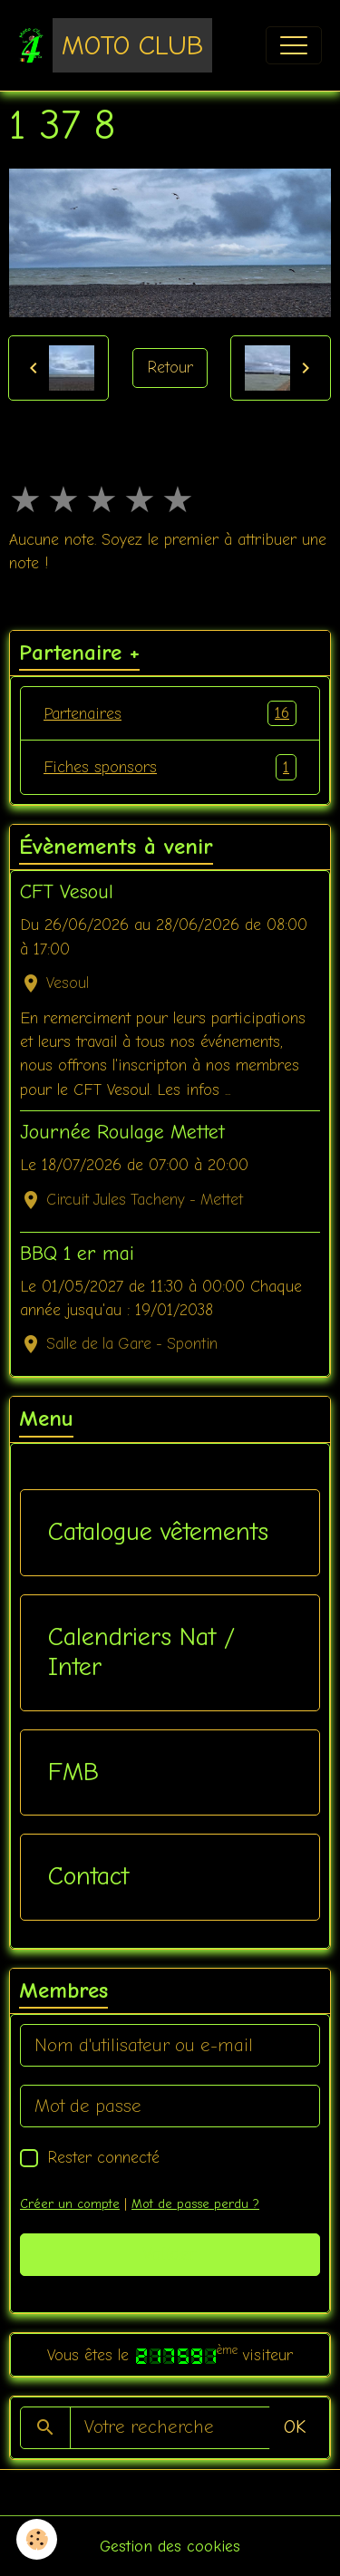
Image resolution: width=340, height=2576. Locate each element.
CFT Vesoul (66, 892)
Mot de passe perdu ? (195, 2204)
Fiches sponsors (170, 767)
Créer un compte (70, 2204)
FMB (73, 1772)
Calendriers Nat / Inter (141, 1652)
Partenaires (170, 713)
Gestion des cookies (170, 2546)
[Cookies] (36, 2539)
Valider (170, 2253)
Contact (88, 1876)
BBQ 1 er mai (77, 1253)
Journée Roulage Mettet (122, 1132)
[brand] (115, 45)
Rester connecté (103, 2157)
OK (295, 2426)
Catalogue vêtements (158, 1531)
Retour (170, 367)
